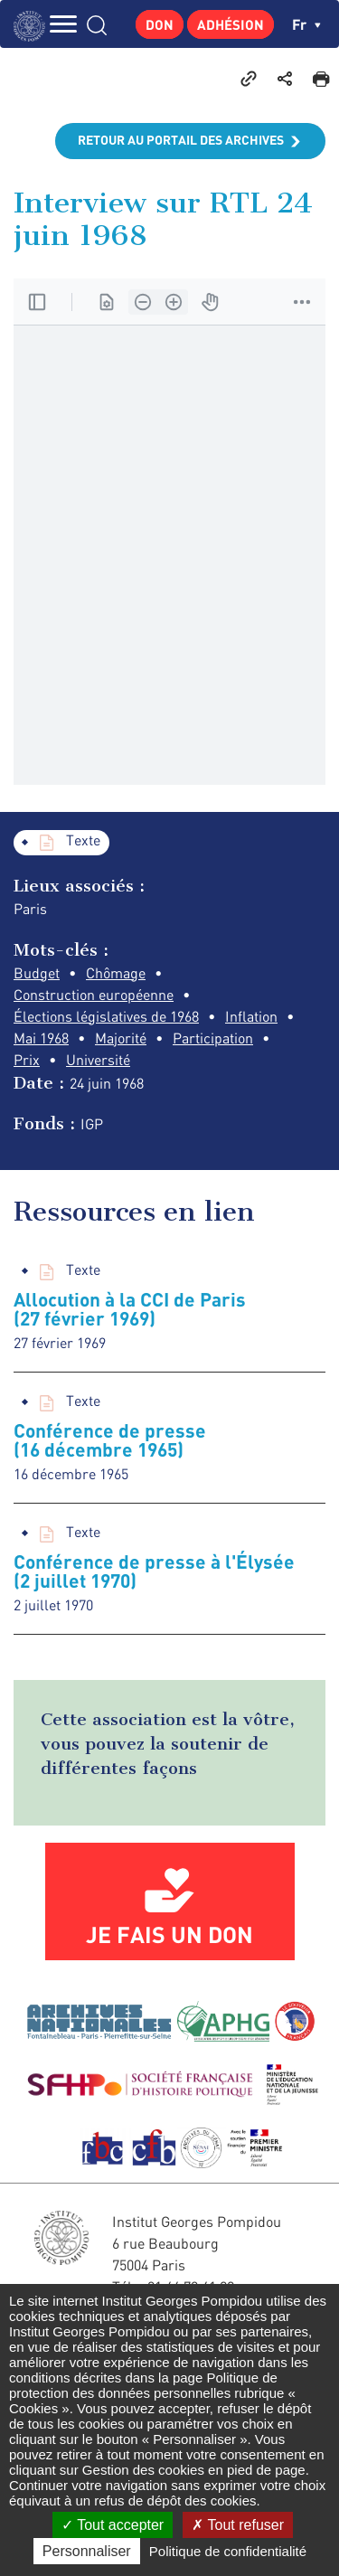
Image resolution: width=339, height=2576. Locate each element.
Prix (27, 1060)
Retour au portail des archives (181, 139)
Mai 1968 (41, 1038)
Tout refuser (238, 2525)
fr (306, 24)
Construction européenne (94, 995)
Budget (37, 973)
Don (160, 24)
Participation (213, 1038)
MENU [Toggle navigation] (63, 24)
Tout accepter (112, 2525)
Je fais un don (169, 1934)
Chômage (116, 973)
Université (98, 1060)
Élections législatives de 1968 (106, 1016)
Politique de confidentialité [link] (227, 2551)
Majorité (120, 1038)
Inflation (251, 1016)
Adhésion (230, 24)
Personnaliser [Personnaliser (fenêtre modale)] (86, 2551)
